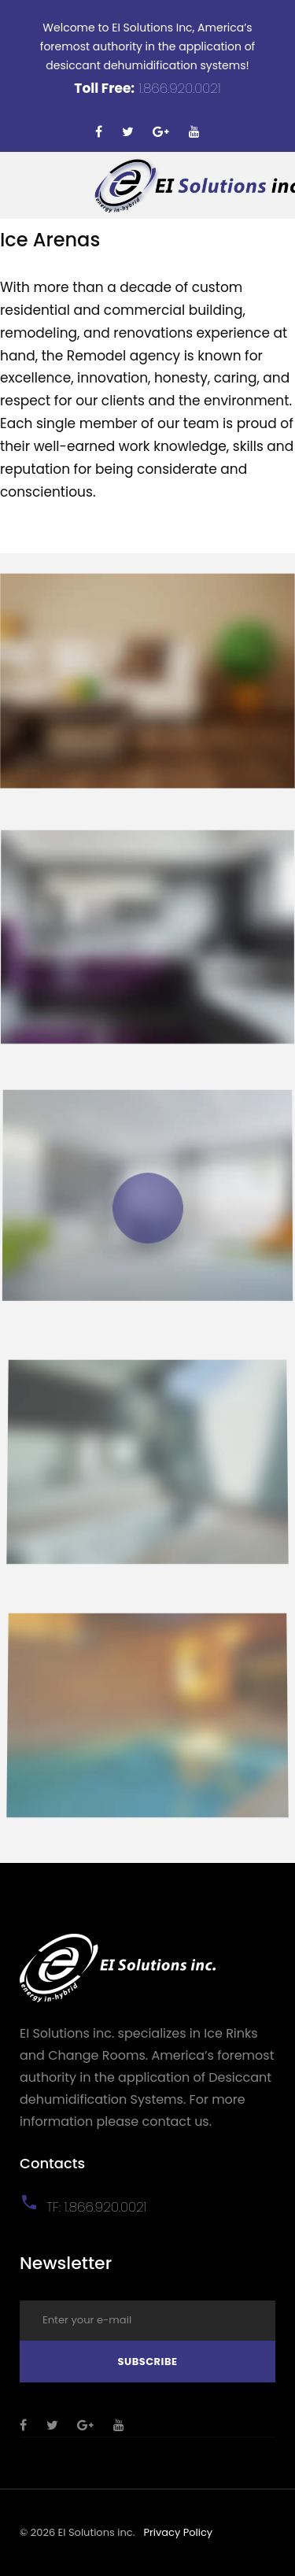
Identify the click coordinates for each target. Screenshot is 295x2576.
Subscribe (147, 2361)
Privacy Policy (177, 2532)
